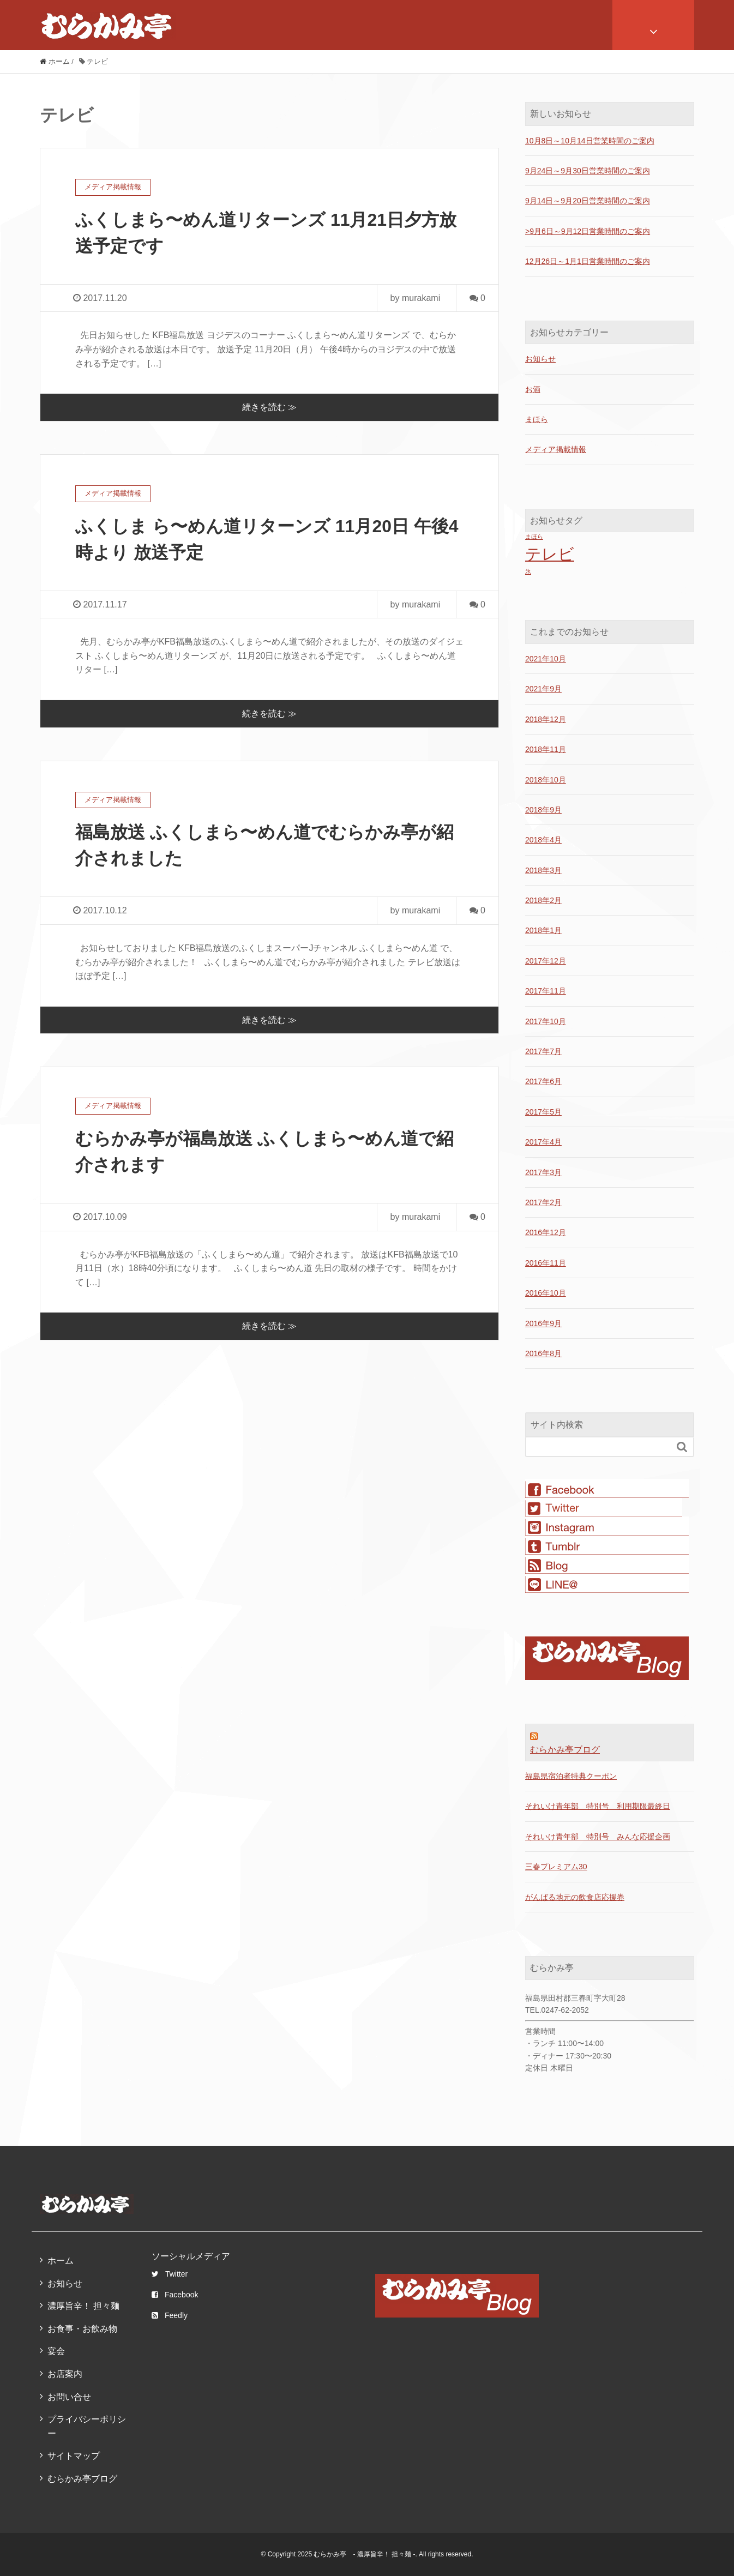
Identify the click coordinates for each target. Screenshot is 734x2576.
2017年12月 (545, 960)
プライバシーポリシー (86, 2426)
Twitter (170, 2274)
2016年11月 (545, 1263)
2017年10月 (545, 1021)
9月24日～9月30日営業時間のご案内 (587, 170)
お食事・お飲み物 (82, 2328)
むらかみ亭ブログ (565, 1749)
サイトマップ (73, 2455)
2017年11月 (545, 990)
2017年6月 (543, 1081)
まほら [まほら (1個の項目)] (534, 536)
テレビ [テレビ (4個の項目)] (549, 554)
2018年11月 (545, 749)
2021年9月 (543, 688)
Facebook (175, 2294)
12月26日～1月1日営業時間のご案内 (587, 261)
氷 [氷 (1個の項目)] (528, 571)
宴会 (56, 2351)
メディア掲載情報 (555, 449)
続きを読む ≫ (269, 407)
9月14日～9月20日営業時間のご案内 (587, 200)
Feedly (170, 2315)
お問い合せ (69, 2397)
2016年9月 (543, 1323)
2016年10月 (545, 1293)
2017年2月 (543, 1202)
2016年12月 (545, 1232)
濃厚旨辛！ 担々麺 (83, 2305)
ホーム (60, 2260)
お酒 (532, 389)
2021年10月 (545, 658)
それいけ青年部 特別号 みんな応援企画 (597, 1836)
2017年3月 (543, 1172)
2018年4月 (543, 839)
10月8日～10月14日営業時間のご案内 (589, 140)
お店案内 (64, 2374)
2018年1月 (543, 930)
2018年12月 (545, 719)
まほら (536, 419)
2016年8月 (543, 1353)
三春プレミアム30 (556, 1866)
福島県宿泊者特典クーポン (571, 1776)
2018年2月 (543, 900)
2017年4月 (543, 1141)
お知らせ (540, 358)
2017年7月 (543, 1051)
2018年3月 (543, 870)
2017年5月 (543, 1112)
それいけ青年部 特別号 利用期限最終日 (597, 1806)
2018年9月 (543, 809)
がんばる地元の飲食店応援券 (574, 1897)
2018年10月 (545, 779)
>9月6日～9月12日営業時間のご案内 (587, 231)
